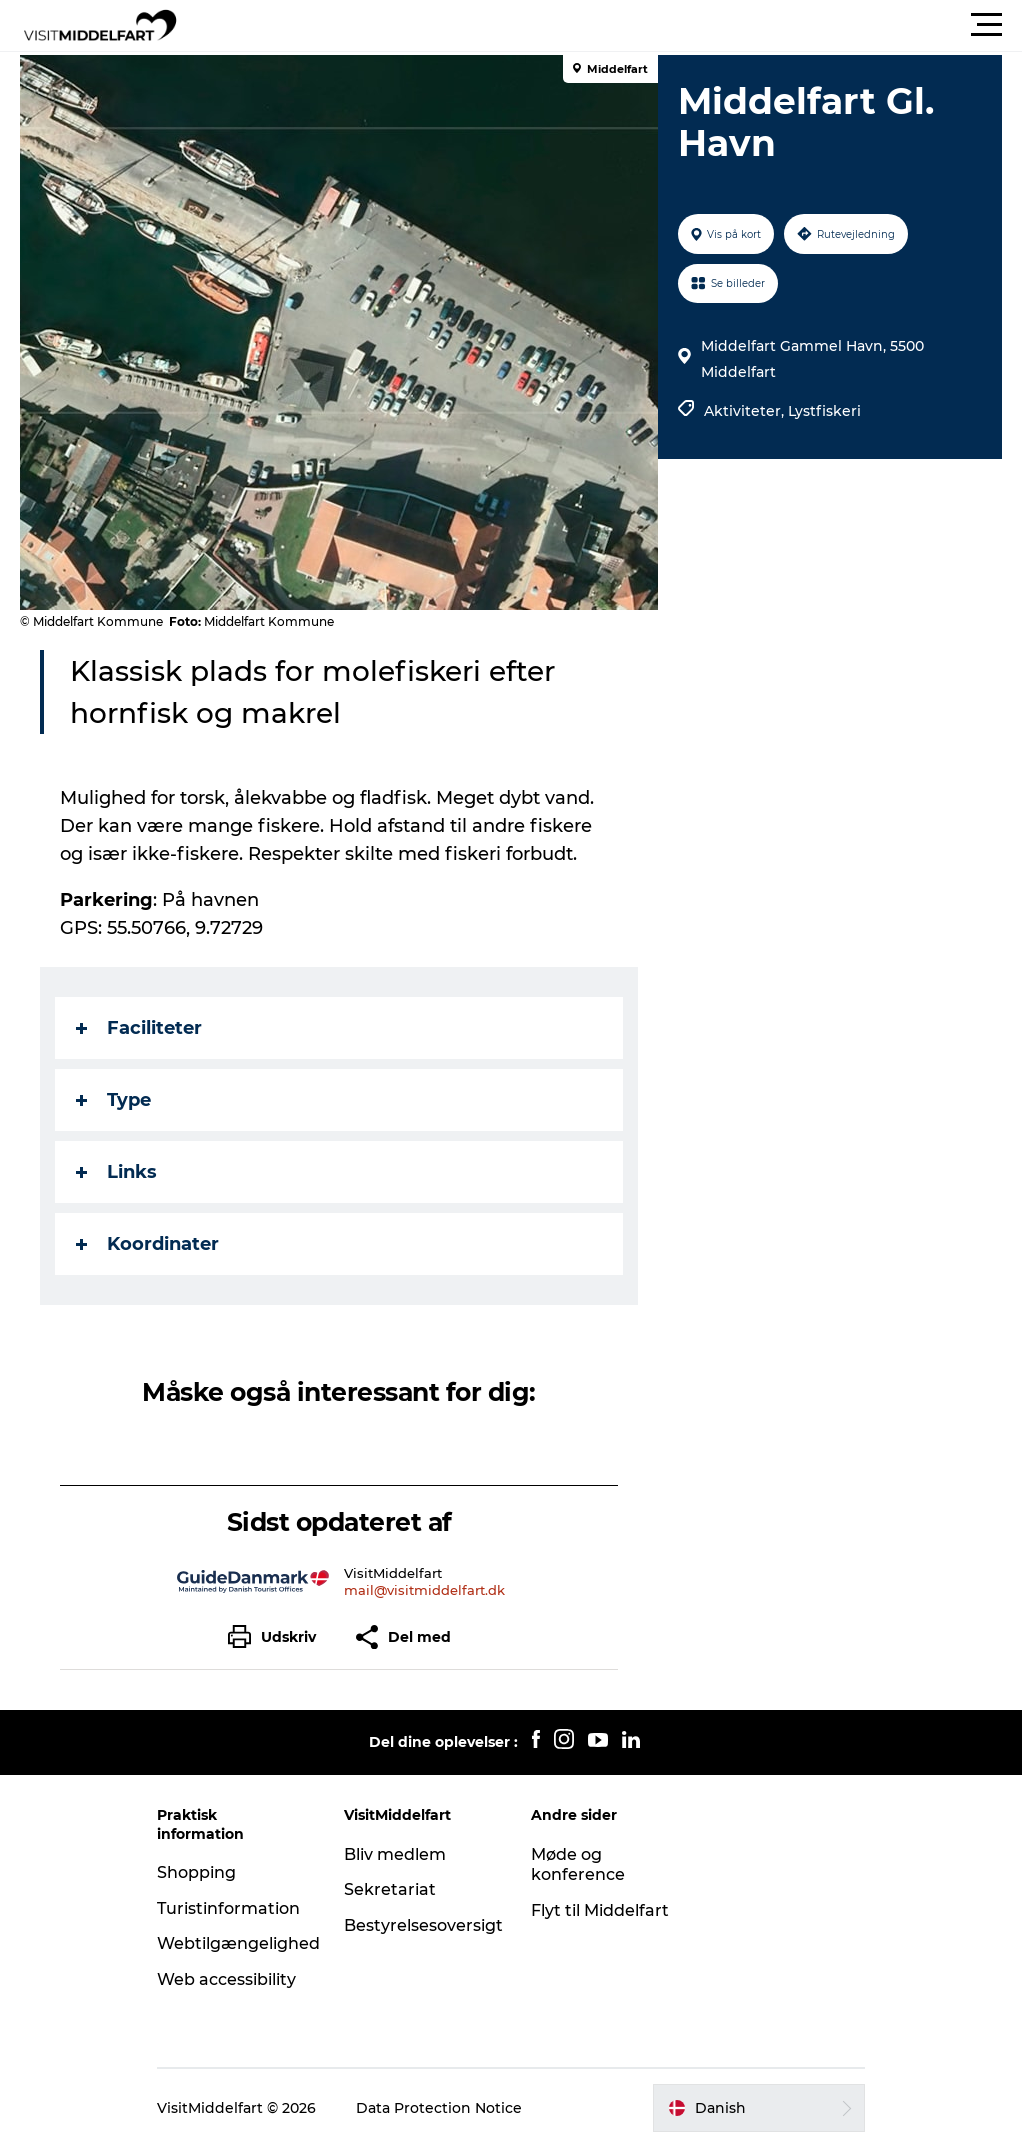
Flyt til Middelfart (600, 1910)
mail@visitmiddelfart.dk (424, 1590)
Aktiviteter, (746, 411)
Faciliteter (139, 1028)
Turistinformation (228, 1908)
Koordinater (147, 1244)
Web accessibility (226, 1979)
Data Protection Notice (439, 2108)
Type (113, 1100)
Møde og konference (578, 1865)
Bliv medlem (395, 1854)
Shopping (196, 1872)
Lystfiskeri (824, 411)
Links (116, 1172)
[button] (601, 25)
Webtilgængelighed (238, 1943)
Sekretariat (390, 1889)
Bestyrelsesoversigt (423, 1925)
